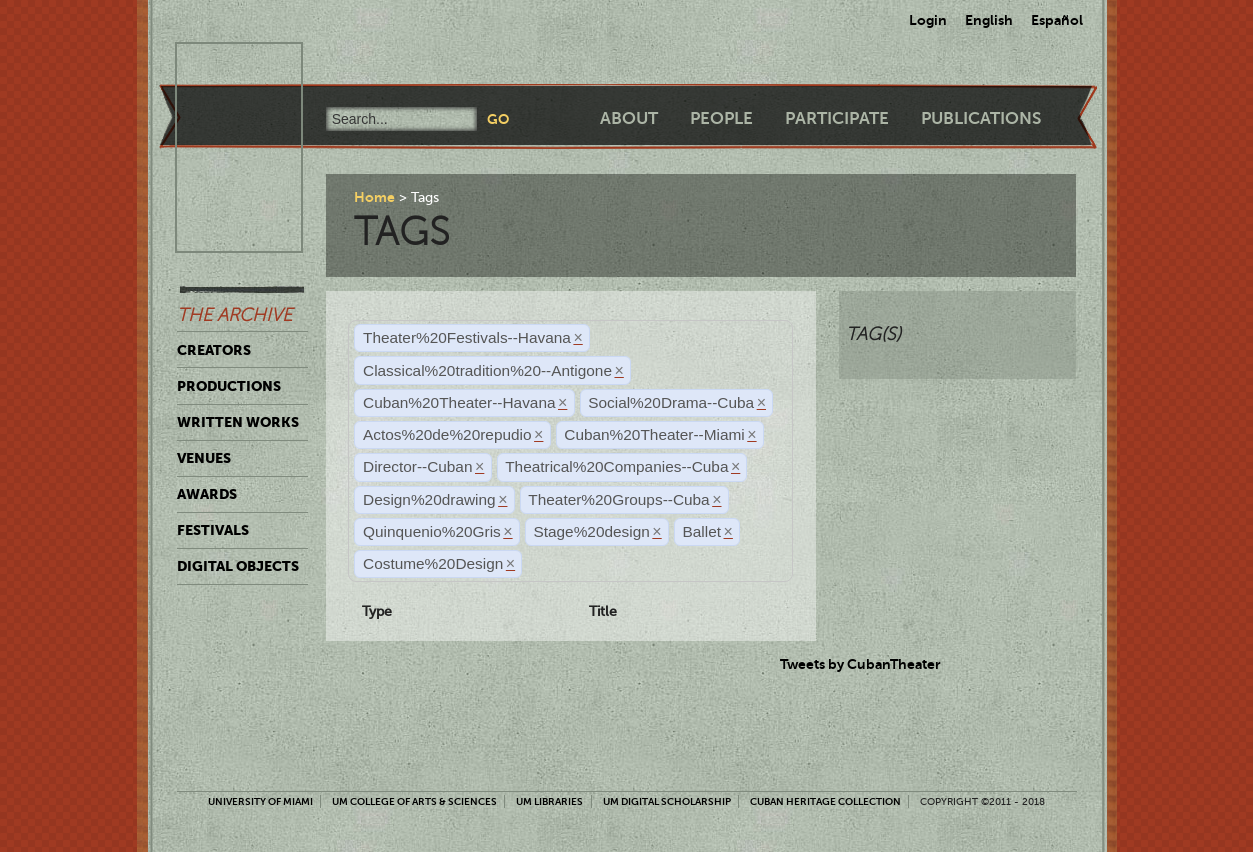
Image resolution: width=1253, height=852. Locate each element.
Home (374, 197)
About (629, 118)
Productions (229, 386)
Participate (837, 118)
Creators (214, 350)
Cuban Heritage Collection (825, 801)
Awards (207, 494)
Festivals (213, 530)
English (989, 20)
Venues (204, 458)
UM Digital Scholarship (667, 801)
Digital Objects (238, 566)
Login (928, 20)
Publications (981, 118)
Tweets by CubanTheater (860, 664)
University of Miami (260, 801)
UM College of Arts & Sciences (414, 801)
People (721, 118)
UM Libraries (549, 801)
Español (1057, 20)
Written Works (238, 422)
